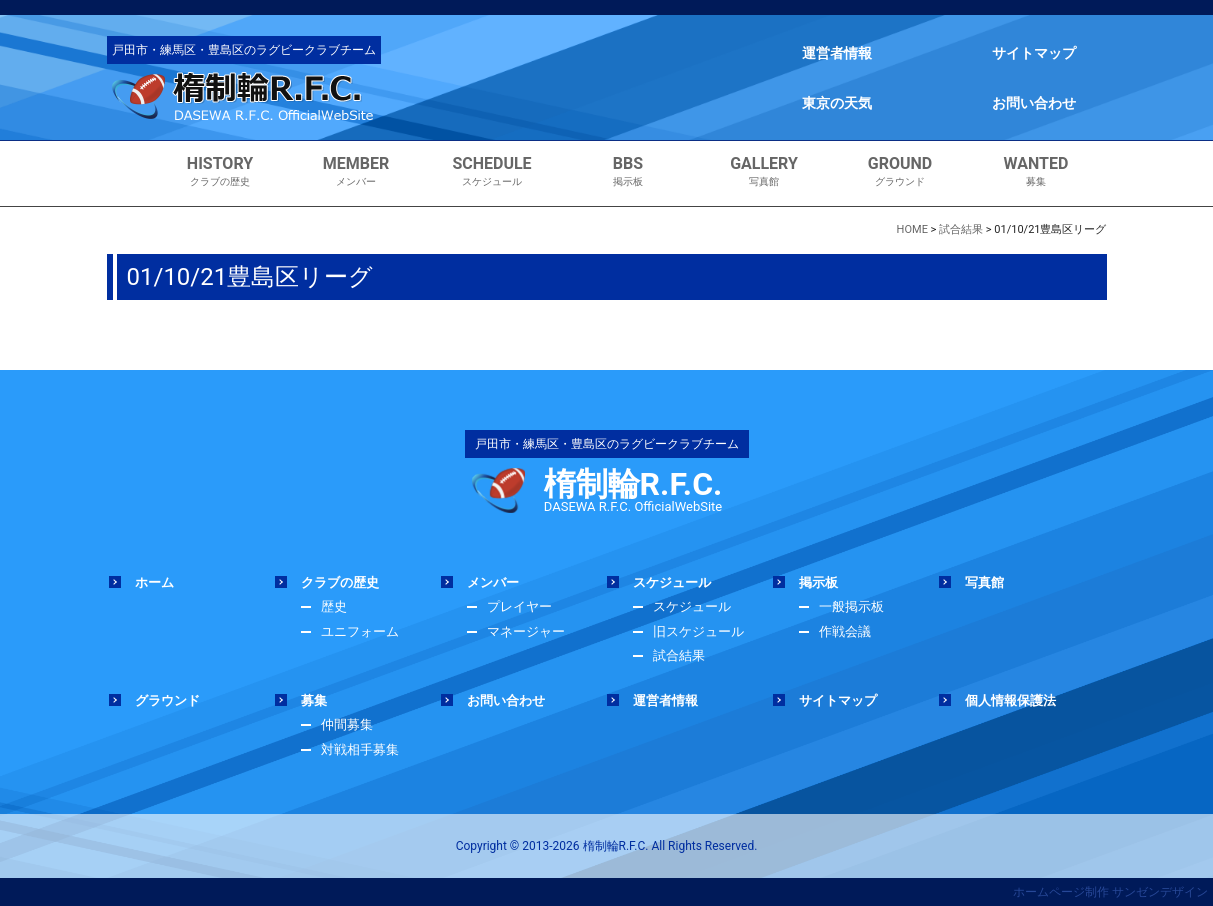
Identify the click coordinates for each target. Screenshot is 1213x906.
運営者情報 (837, 53)
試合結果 (679, 655)
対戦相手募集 (360, 749)
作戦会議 (845, 631)
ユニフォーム (360, 631)
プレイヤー (519, 606)
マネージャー (526, 631)
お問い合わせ (1034, 103)
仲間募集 (347, 724)
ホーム (154, 582)
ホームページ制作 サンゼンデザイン (1110, 892)
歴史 (334, 606)
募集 (1036, 171)
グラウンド (900, 171)
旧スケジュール (698, 631)
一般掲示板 (851, 606)
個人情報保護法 (1010, 700)
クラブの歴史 (220, 171)
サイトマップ (1034, 53)
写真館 (764, 171)
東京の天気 (837, 103)
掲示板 (628, 171)
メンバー (356, 171)
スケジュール (492, 171)
